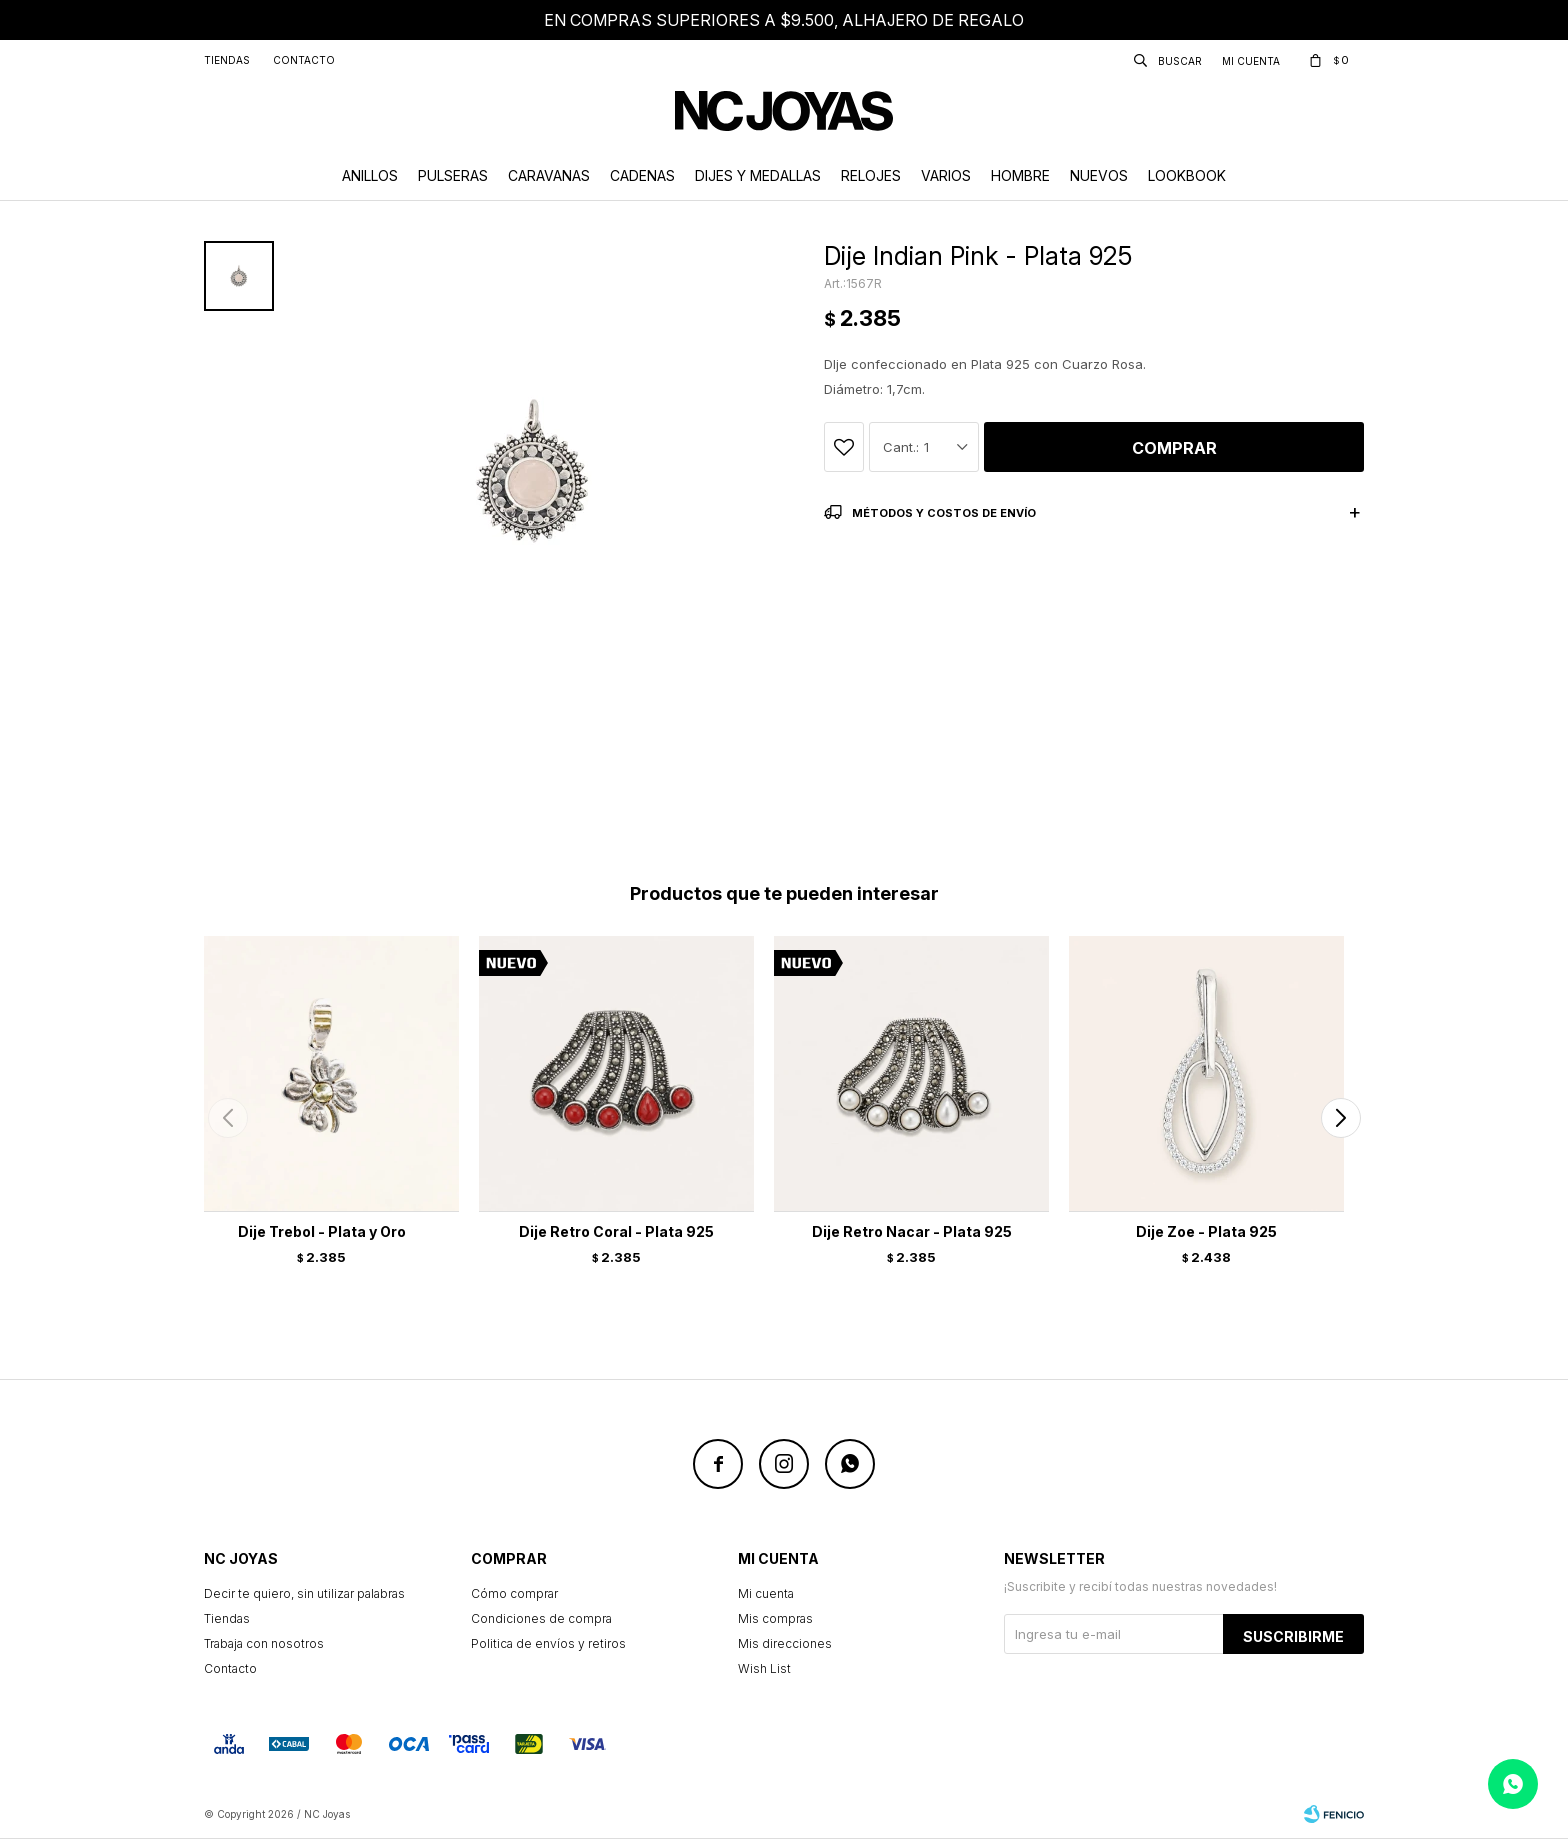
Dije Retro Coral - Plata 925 (616, 1231)
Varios (946, 175)
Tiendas (227, 60)
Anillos (370, 175)
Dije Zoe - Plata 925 (1206, 1231)
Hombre (1020, 175)
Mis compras (775, 1618)
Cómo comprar (514, 1593)
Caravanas (549, 175)
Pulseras (453, 175)
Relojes (871, 175)
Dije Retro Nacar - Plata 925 (912, 1231)
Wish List (764, 1668)
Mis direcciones (785, 1643)
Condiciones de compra (541, 1618)
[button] (1340, 1118)
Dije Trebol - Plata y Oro (322, 1231)
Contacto (304, 60)
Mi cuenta (766, 1593)
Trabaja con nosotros (264, 1643)
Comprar (1174, 448)
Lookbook (1187, 175)
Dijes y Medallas (758, 175)
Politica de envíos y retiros (548, 1643)
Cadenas (642, 175)
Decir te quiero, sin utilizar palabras (304, 1593)
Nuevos (1099, 175)
